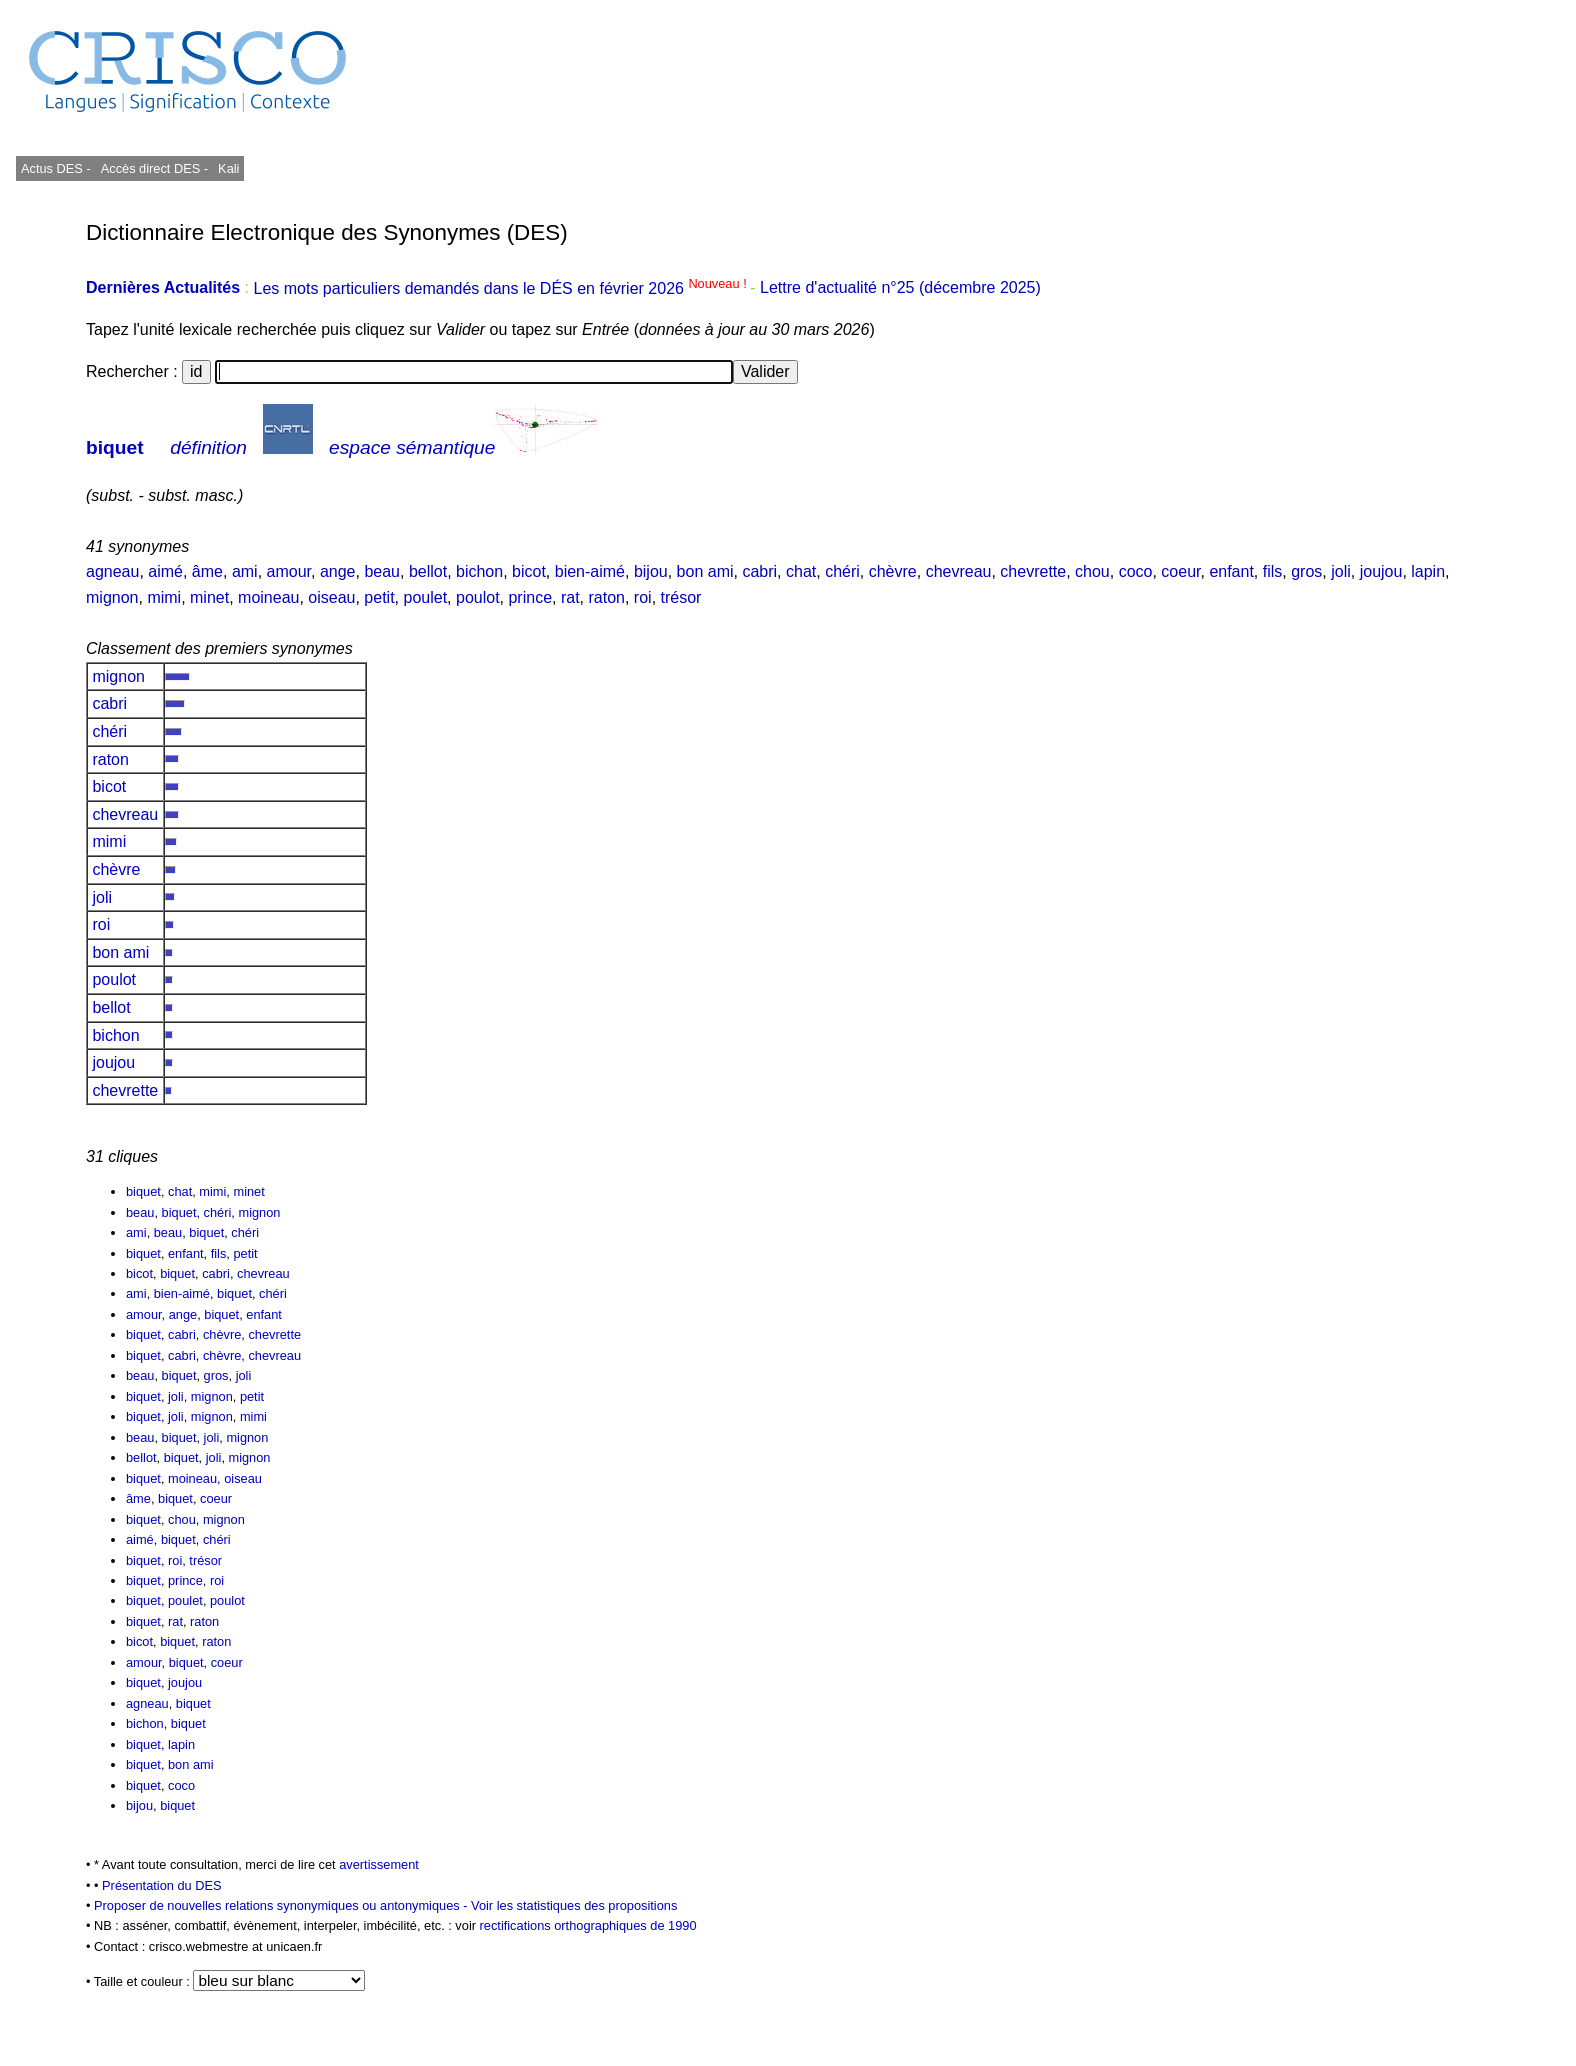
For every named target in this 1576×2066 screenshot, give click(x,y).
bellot (428, 571)
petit (379, 597)
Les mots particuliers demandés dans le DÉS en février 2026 (501, 288)
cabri (759, 571)
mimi (164, 597)
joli (1341, 571)
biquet (115, 447)
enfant (1231, 571)
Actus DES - (56, 168)
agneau (112, 571)
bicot (529, 571)
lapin (1428, 571)
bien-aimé (590, 571)
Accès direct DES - (154, 168)
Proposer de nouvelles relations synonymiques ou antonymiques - (282, 1905)
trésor (681, 597)
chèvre (893, 571)
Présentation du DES (162, 1885)
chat (801, 571)
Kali (228, 168)
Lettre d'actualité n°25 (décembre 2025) (900, 288)
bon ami (705, 571)
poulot (478, 597)
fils (1273, 571)
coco (1136, 571)
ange (338, 571)
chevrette (1033, 571)
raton (607, 597)
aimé (165, 571)
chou (1092, 571)
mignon (112, 597)
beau (382, 571)
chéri (842, 571)
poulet (426, 597)
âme (207, 571)
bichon (479, 571)
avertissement (379, 1864)
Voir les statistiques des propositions (574, 1905)
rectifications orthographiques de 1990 (588, 1925)
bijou (651, 571)
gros (1306, 571)
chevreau (959, 571)
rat (570, 597)
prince (530, 597)
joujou (1381, 571)
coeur (1180, 571)
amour (289, 571)
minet (209, 597)
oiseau (331, 597)
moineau (268, 597)
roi (643, 597)
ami (245, 571)
